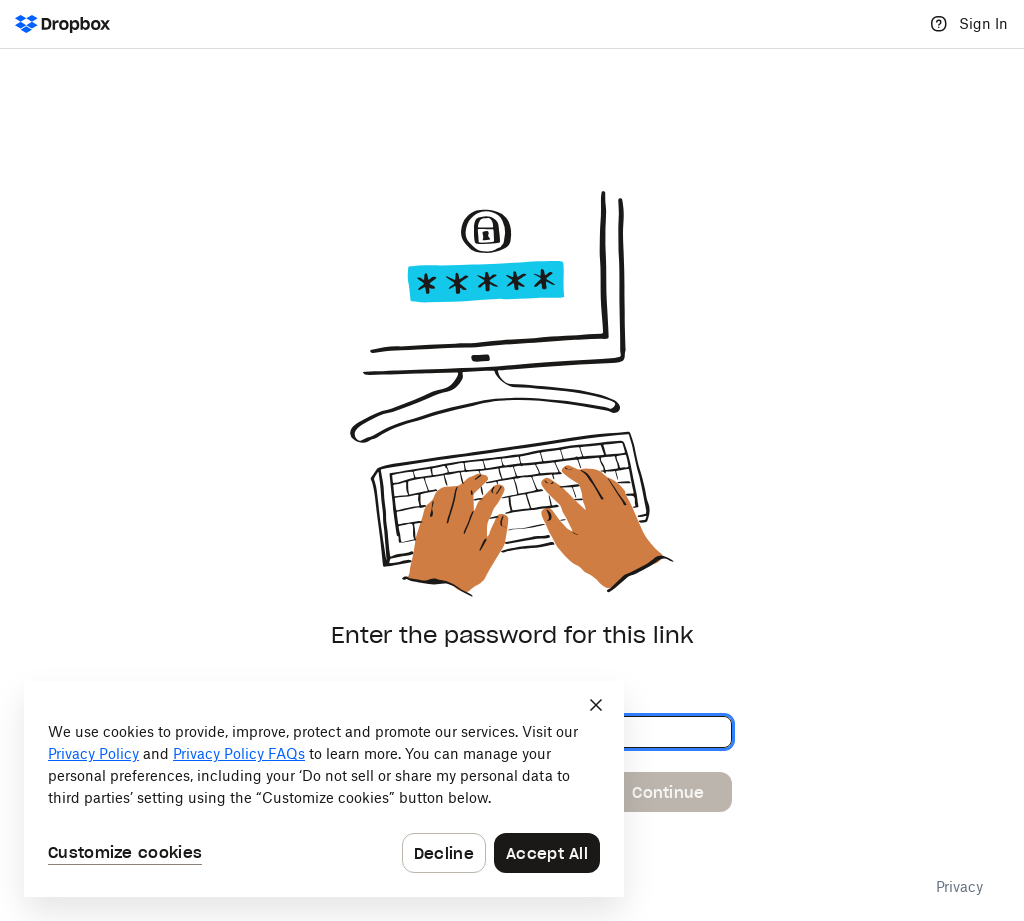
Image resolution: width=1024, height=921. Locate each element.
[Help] (939, 24)
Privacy (959, 886)
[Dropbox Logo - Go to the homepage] (62, 24)
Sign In (983, 23)
